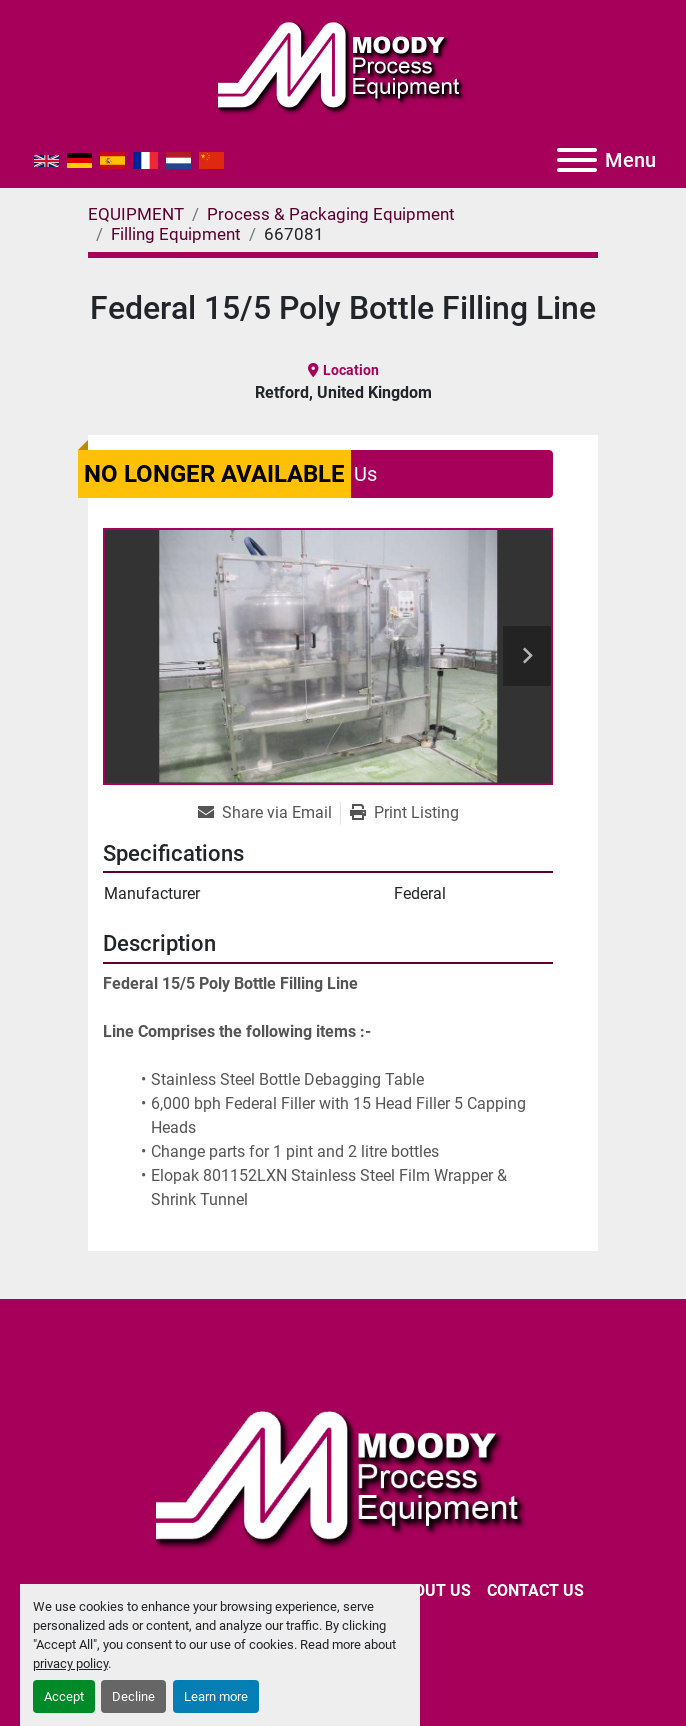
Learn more (216, 1696)
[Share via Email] (269, 813)
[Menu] (577, 160)
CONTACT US (535, 1590)
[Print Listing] (404, 813)
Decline (133, 1696)
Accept (64, 1696)
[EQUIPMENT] (136, 214)
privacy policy (70, 1663)
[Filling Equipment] (176, 234)
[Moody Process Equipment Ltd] (343, 1475)
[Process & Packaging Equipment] (331, 214)
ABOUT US (432, 1590)
